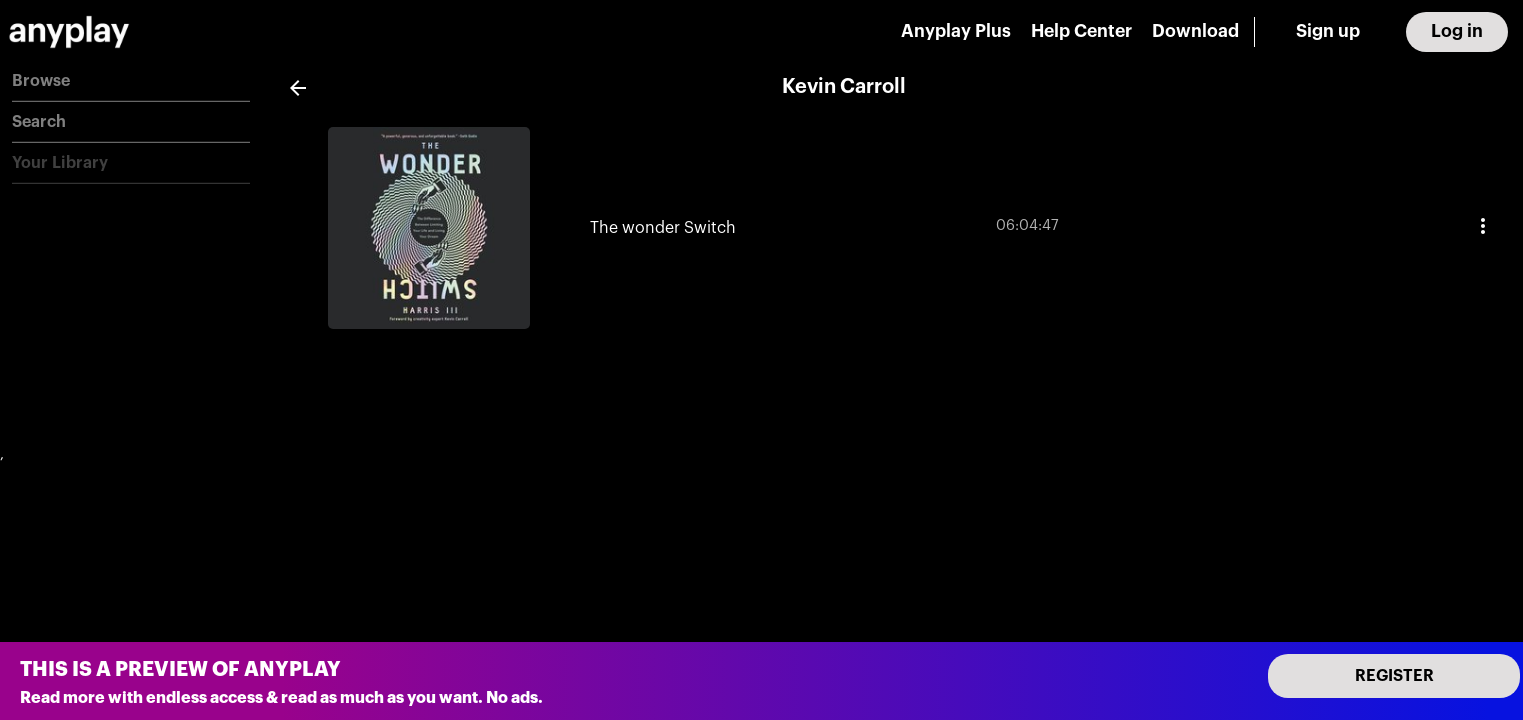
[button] (131, 81)
